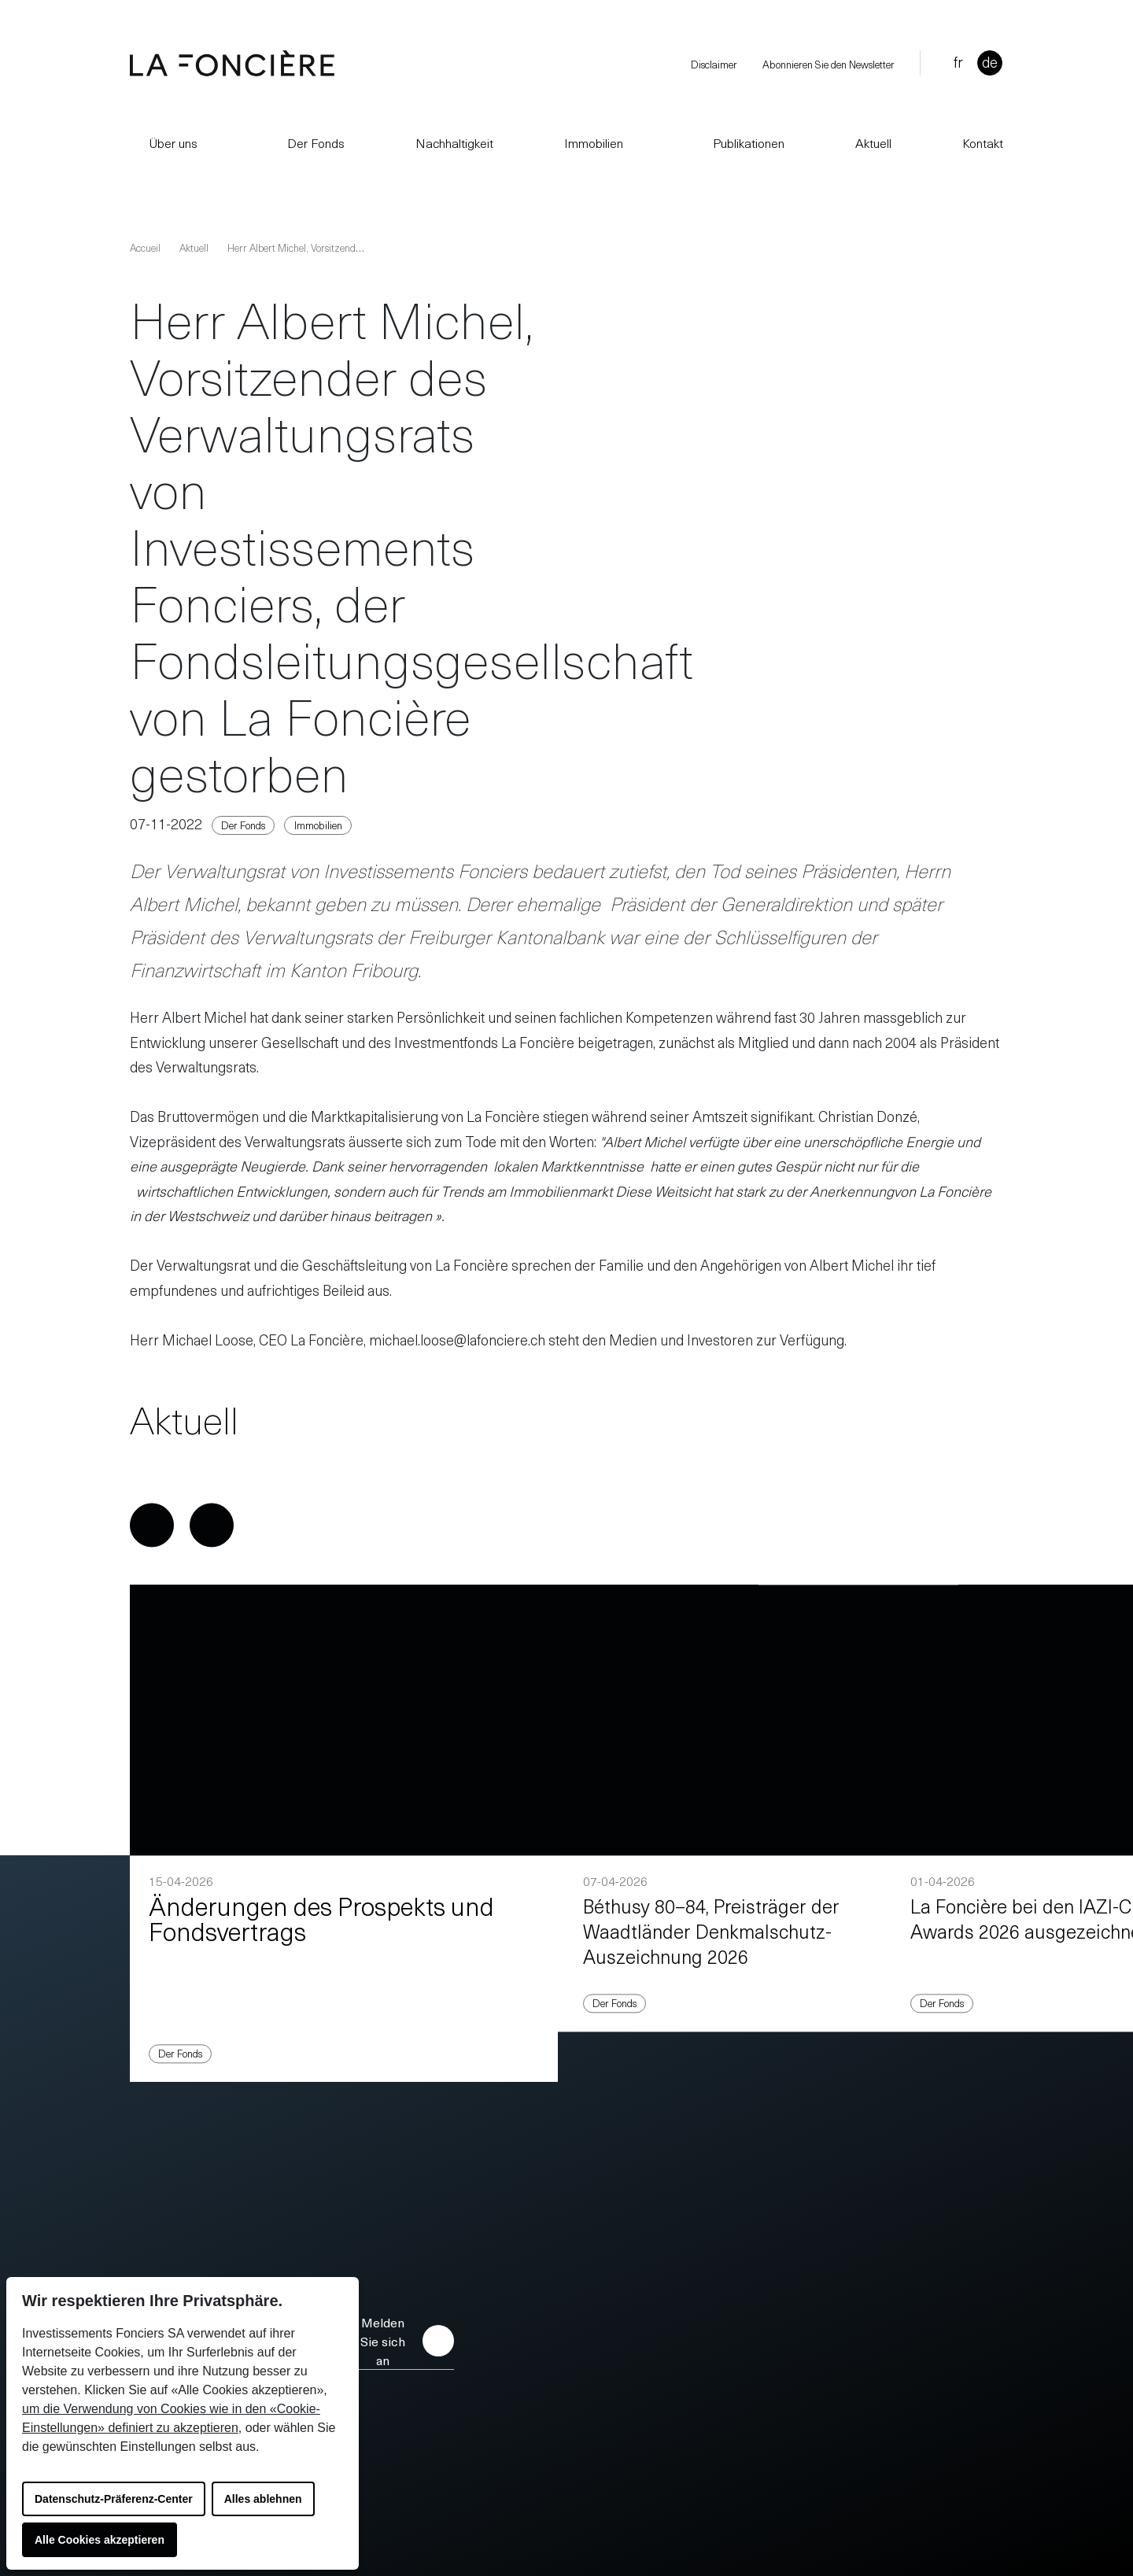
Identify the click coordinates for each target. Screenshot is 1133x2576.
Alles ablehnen (263, 2499)
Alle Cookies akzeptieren (99, 2540)
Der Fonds (306, 142)
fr (958, 61)
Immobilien (593, 142)
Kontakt (982, 142)
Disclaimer (714, 64)
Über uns (163, 142)
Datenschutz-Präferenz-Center (114, 2499)
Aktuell (873, 142)
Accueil (145, 247)
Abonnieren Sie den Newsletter (828, 64)
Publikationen (739, 142)
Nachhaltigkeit (454, 142)
